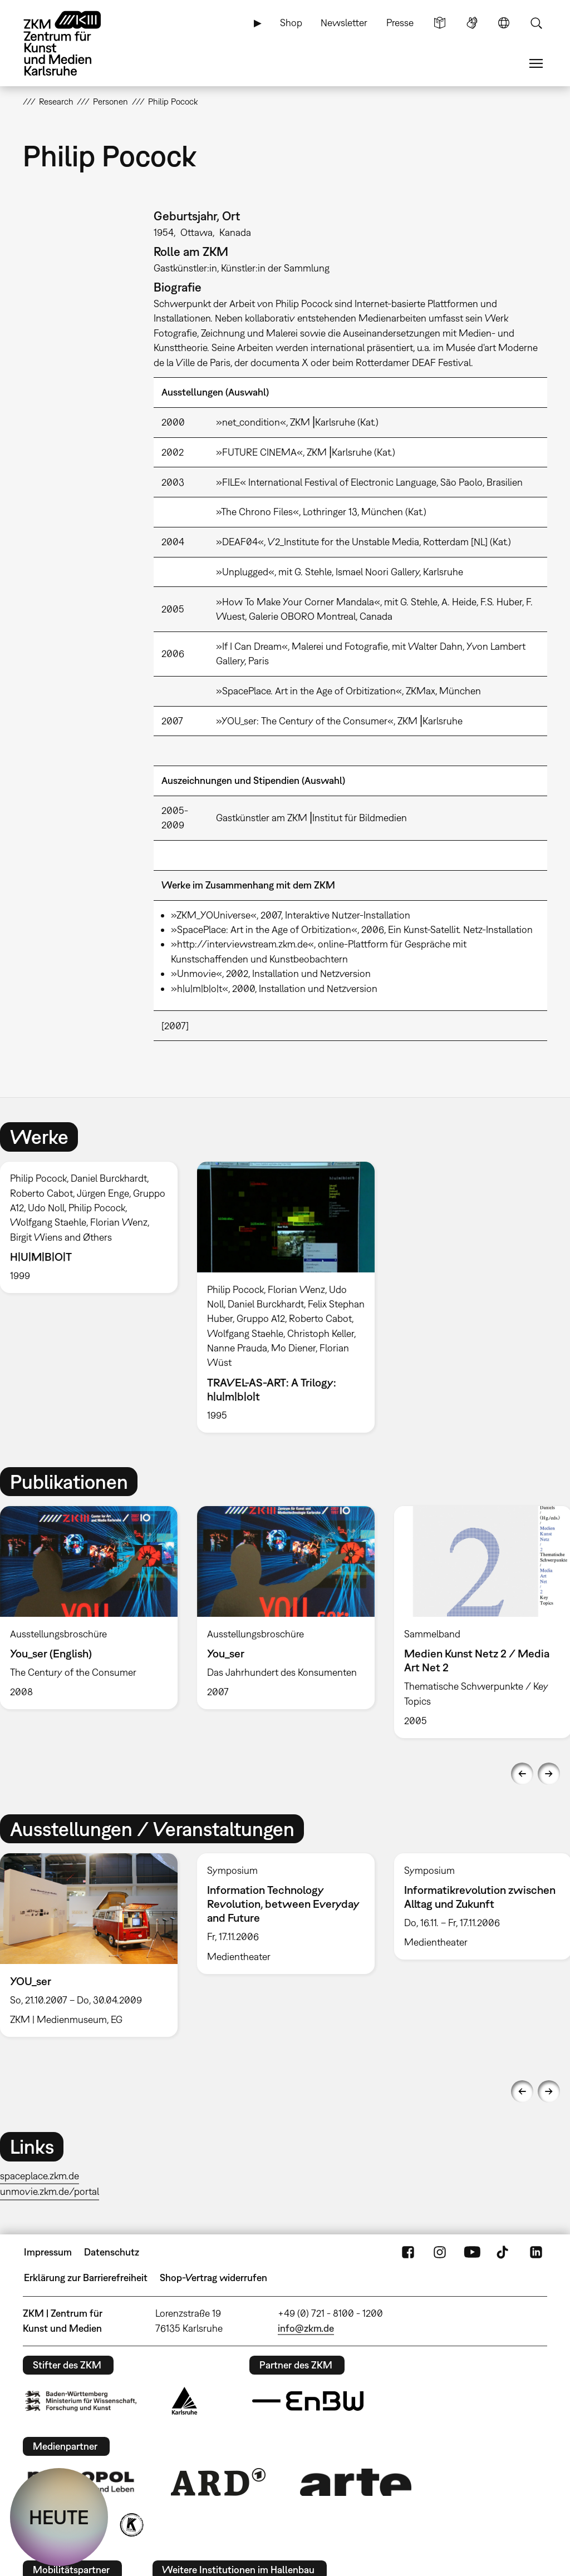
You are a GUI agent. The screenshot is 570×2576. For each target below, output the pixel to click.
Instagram (440, 2252)
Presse (400, 22)
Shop (291, 22)
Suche (536, 23)
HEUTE (59, 2517)
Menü (536, 63)
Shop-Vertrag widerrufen (213, 2277)
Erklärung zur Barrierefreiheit (86, 2277)
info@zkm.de (306, 2328)
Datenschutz (111, 2252)
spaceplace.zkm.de (39, 2176)
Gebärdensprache (472, 23)
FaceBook (408, 2252)
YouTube (472, 2252)
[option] (285, 1297)
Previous (522, 1774)
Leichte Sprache (440, 23)
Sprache (504, 23)
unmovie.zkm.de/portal (49, 2191)
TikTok (504, 2252)
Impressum (48, 2252)
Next (549, 1774)
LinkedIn (536, 2252)
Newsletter (344, 22)
